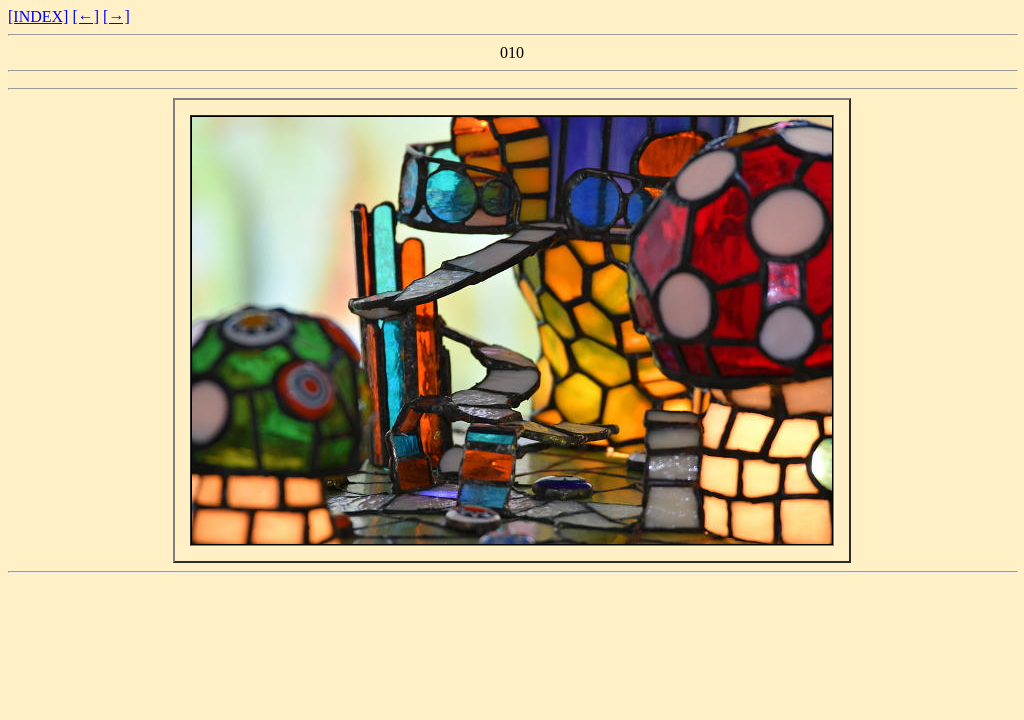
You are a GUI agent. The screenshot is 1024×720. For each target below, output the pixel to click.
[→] (116, 16)
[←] (85, 16)
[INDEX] (38, 16)
